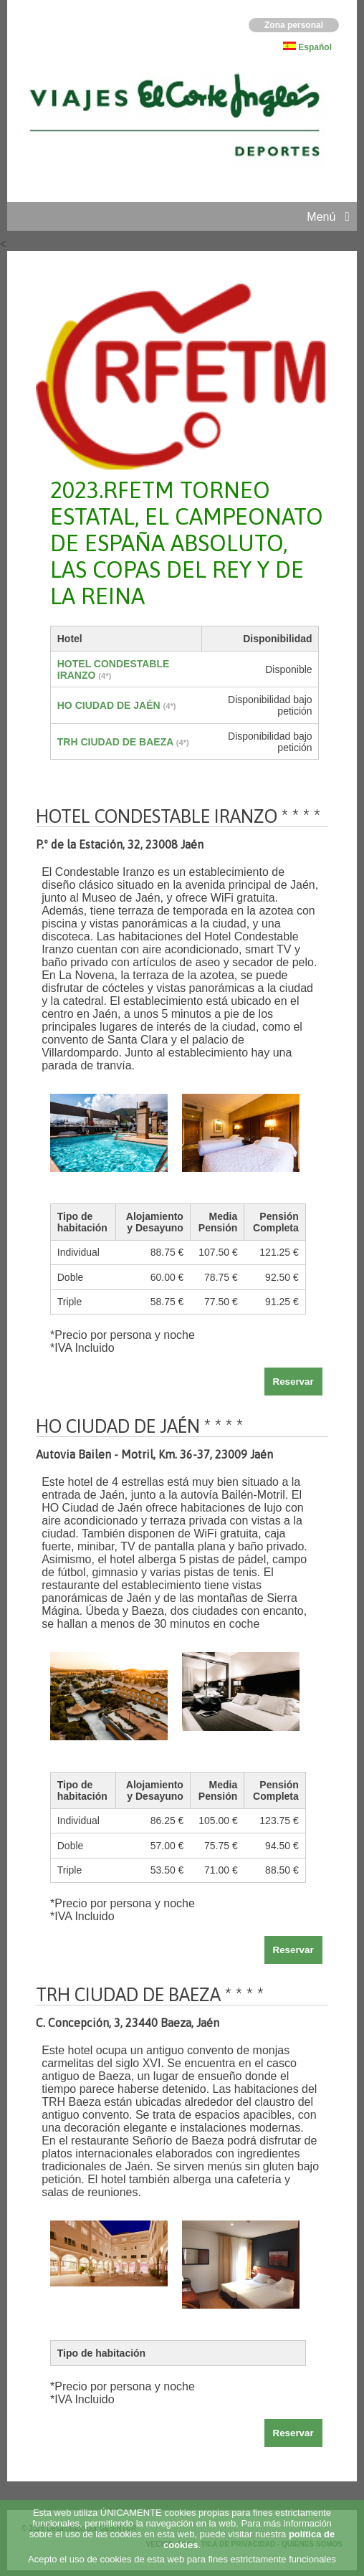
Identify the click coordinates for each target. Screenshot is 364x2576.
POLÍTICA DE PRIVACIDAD (227, 2544)
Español (315, 47)
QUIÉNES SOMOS (312, 2544)
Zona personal (293, 25)
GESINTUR (118, 2528)
